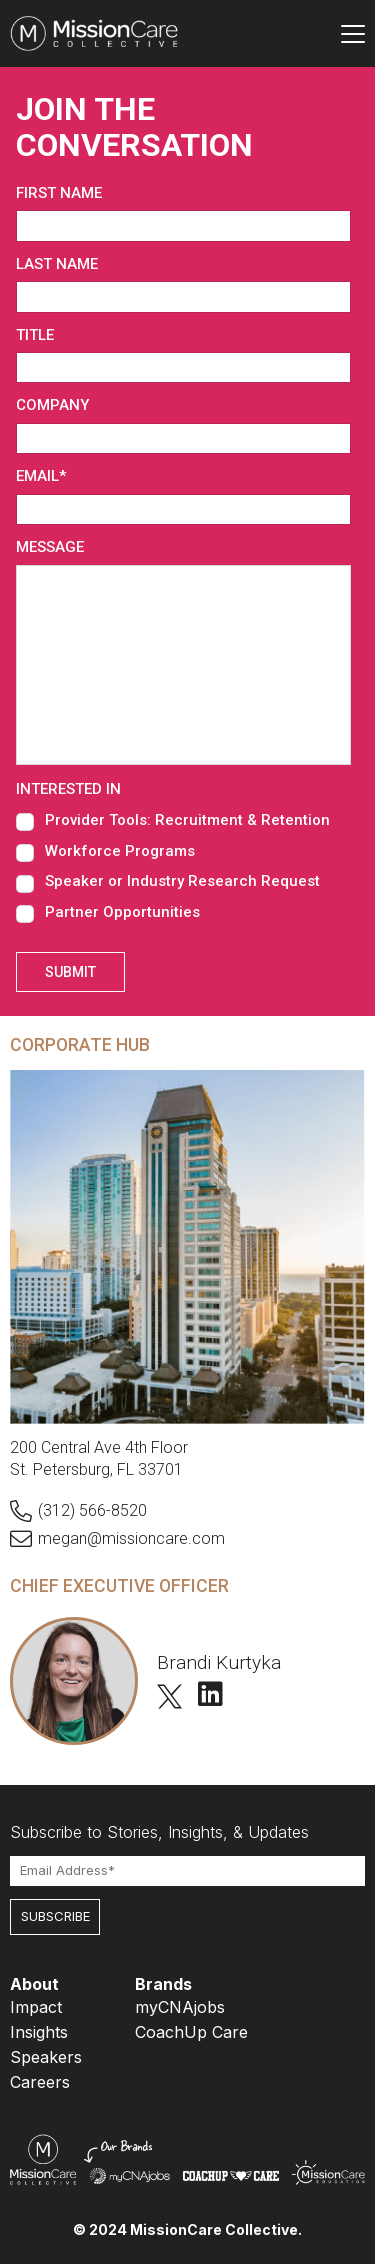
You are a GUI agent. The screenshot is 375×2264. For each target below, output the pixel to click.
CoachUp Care (191, 2032)
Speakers (46, 2057)
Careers (40, 2082)
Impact (36, 2007)
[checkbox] (183, 866)
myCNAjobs (180, 2007)
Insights (39, 2032)
